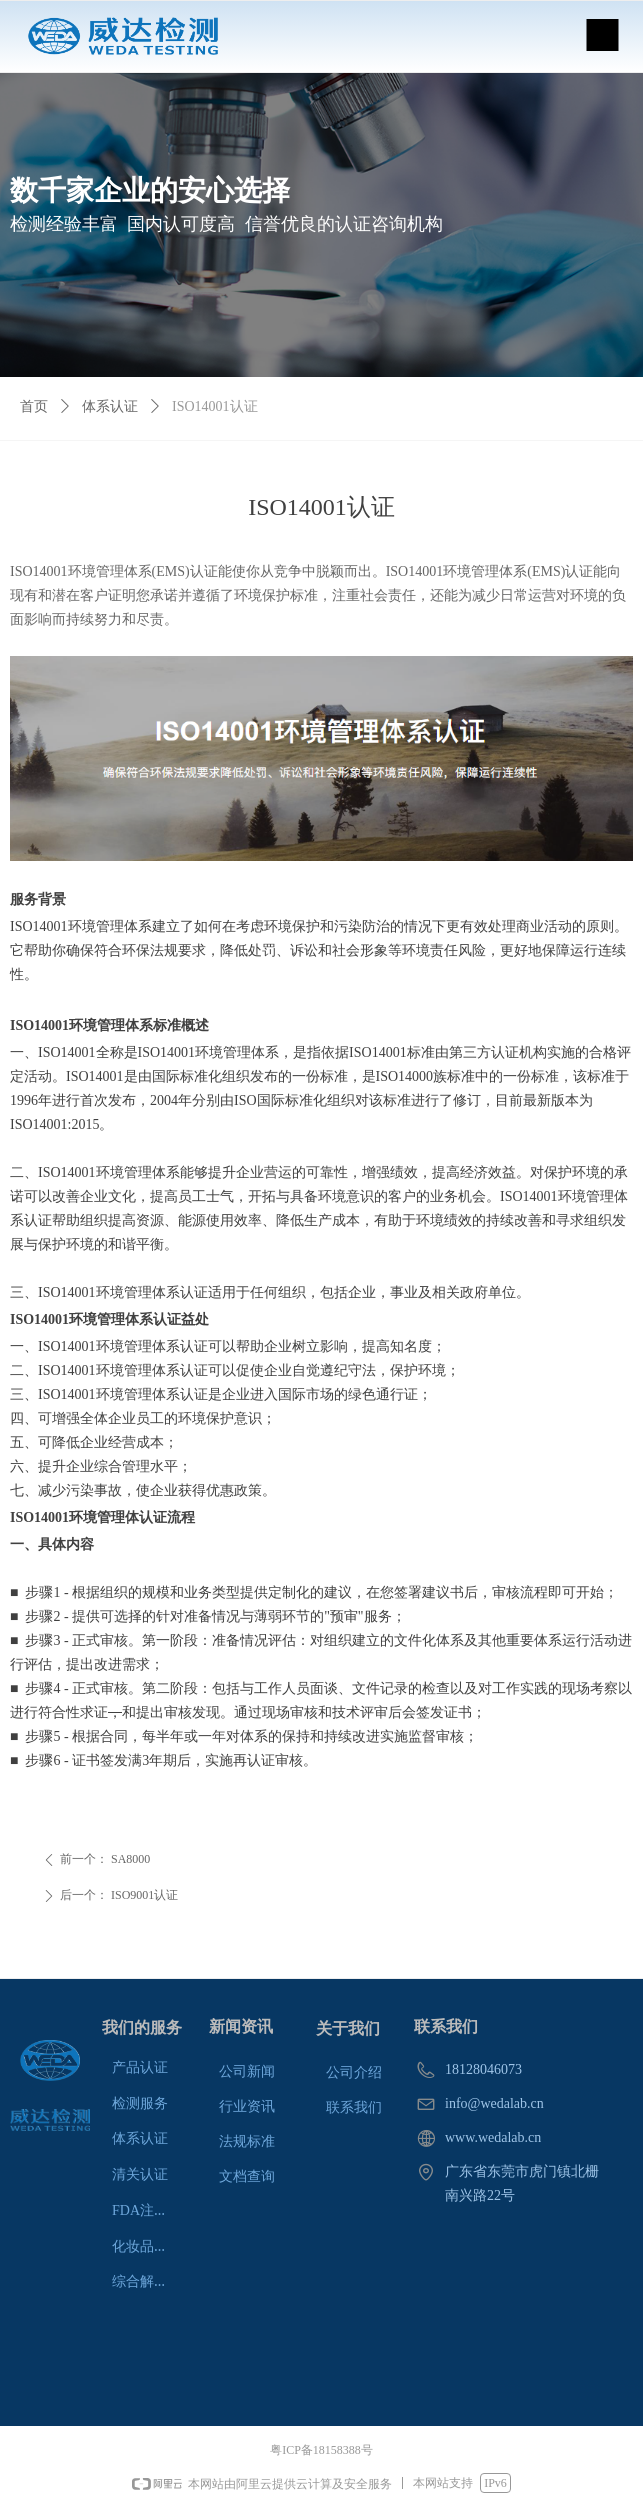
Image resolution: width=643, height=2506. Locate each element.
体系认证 (110, 406)
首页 (34, 406)
